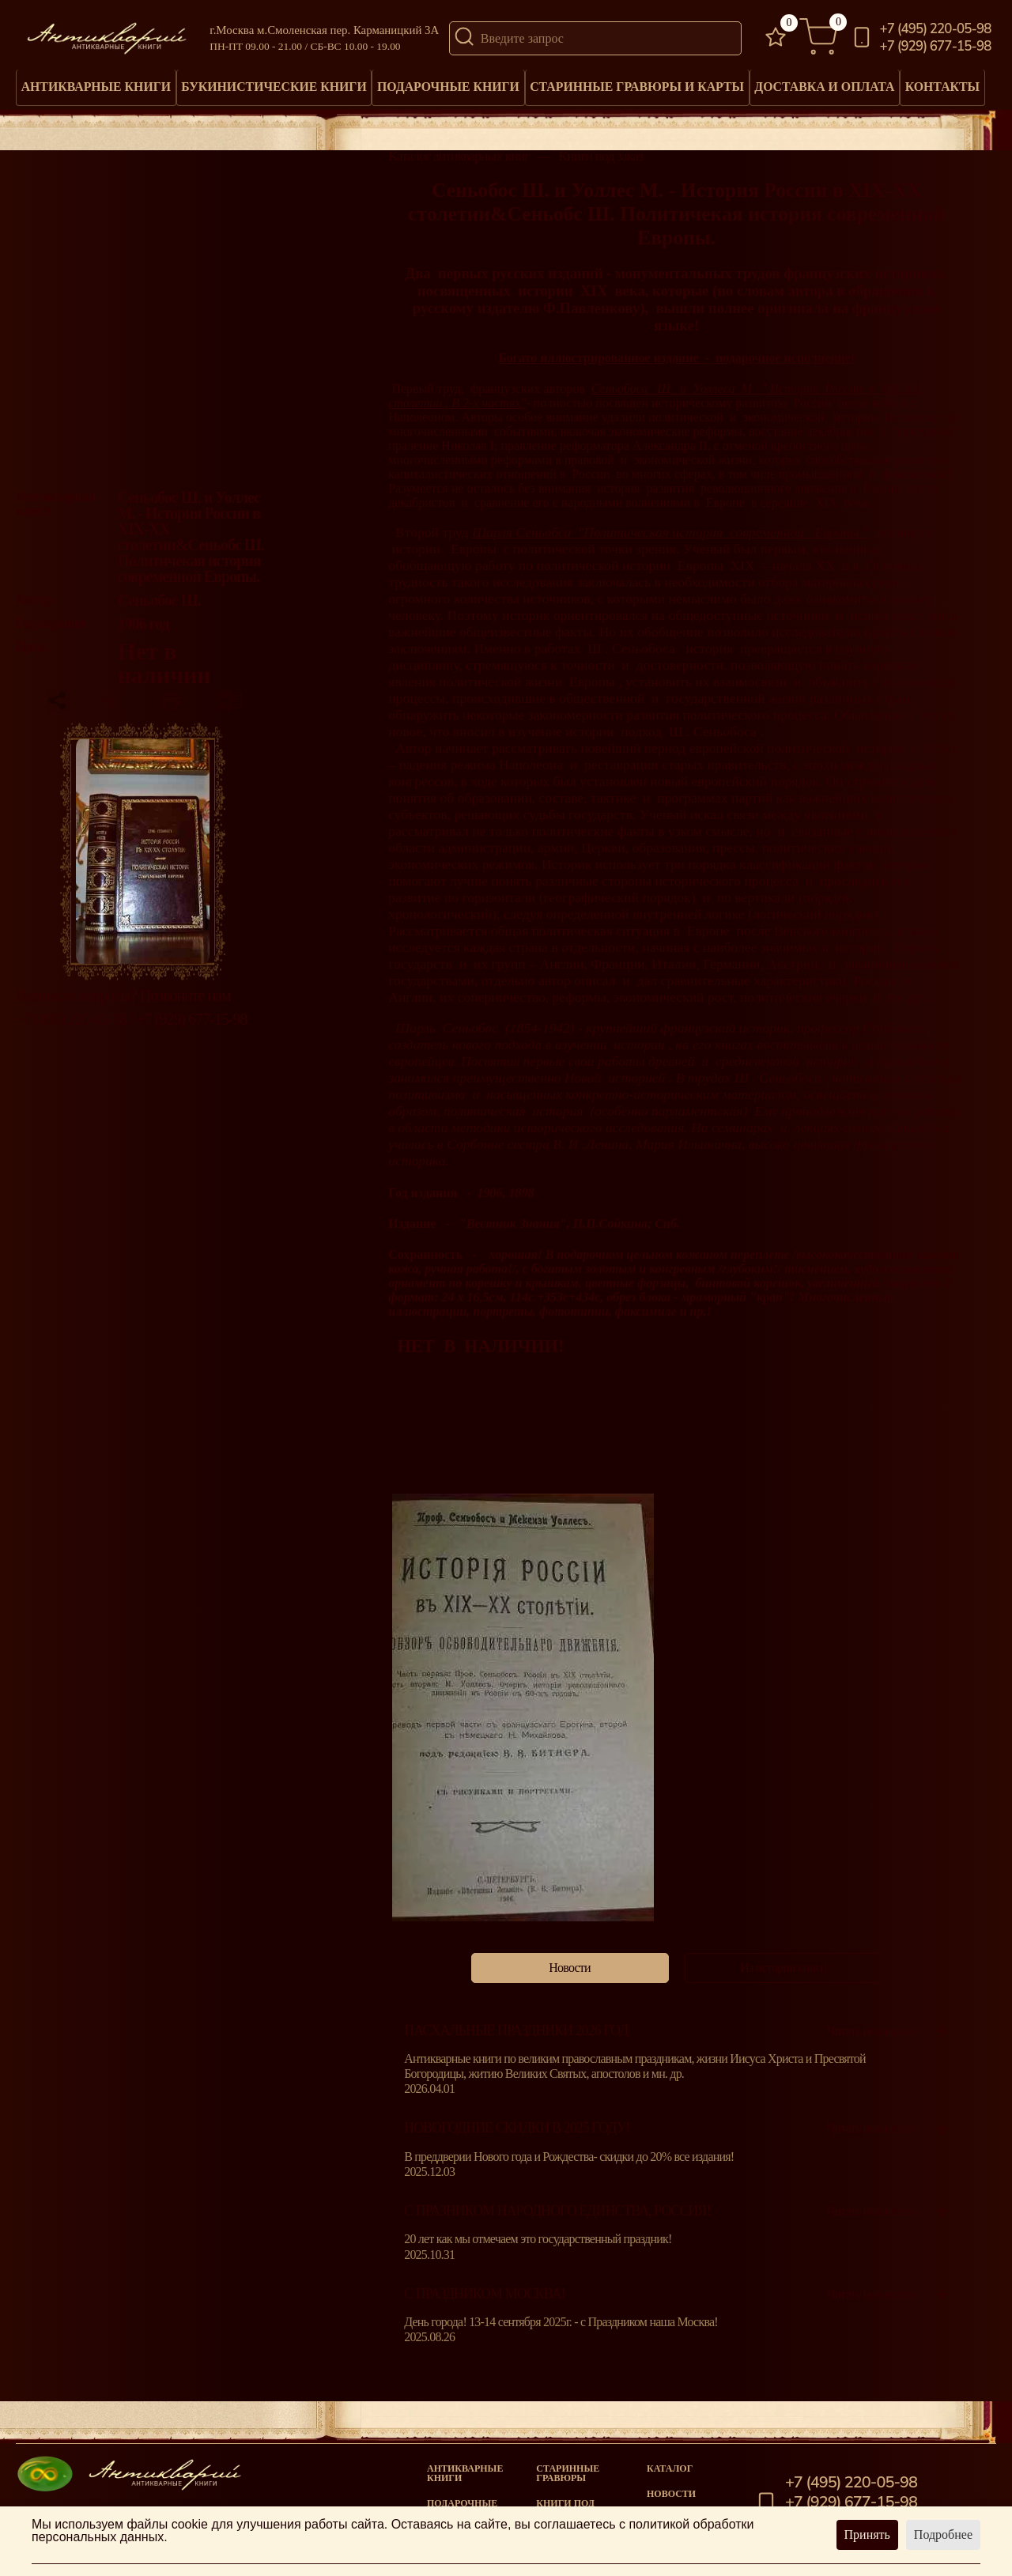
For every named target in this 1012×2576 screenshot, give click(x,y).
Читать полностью (888, 2034)
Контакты (949, 83)
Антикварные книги (97, 89)
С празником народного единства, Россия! (557, 2215)
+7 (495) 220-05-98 (935, 29)
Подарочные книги (450, 89)
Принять (867, 2534)
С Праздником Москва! (484, 2297)
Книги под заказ (600, 160)
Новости (671, 2494)
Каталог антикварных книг (459, 160)
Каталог (670, 2468)
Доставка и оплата (825, 89)
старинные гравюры (567, 2473)
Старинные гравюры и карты (638, 89)
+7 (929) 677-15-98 (935, 47)
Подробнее (943, 2534)
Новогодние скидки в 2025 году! (516, 2132)
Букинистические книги (275, 89)
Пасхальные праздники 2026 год (516, 2034)
